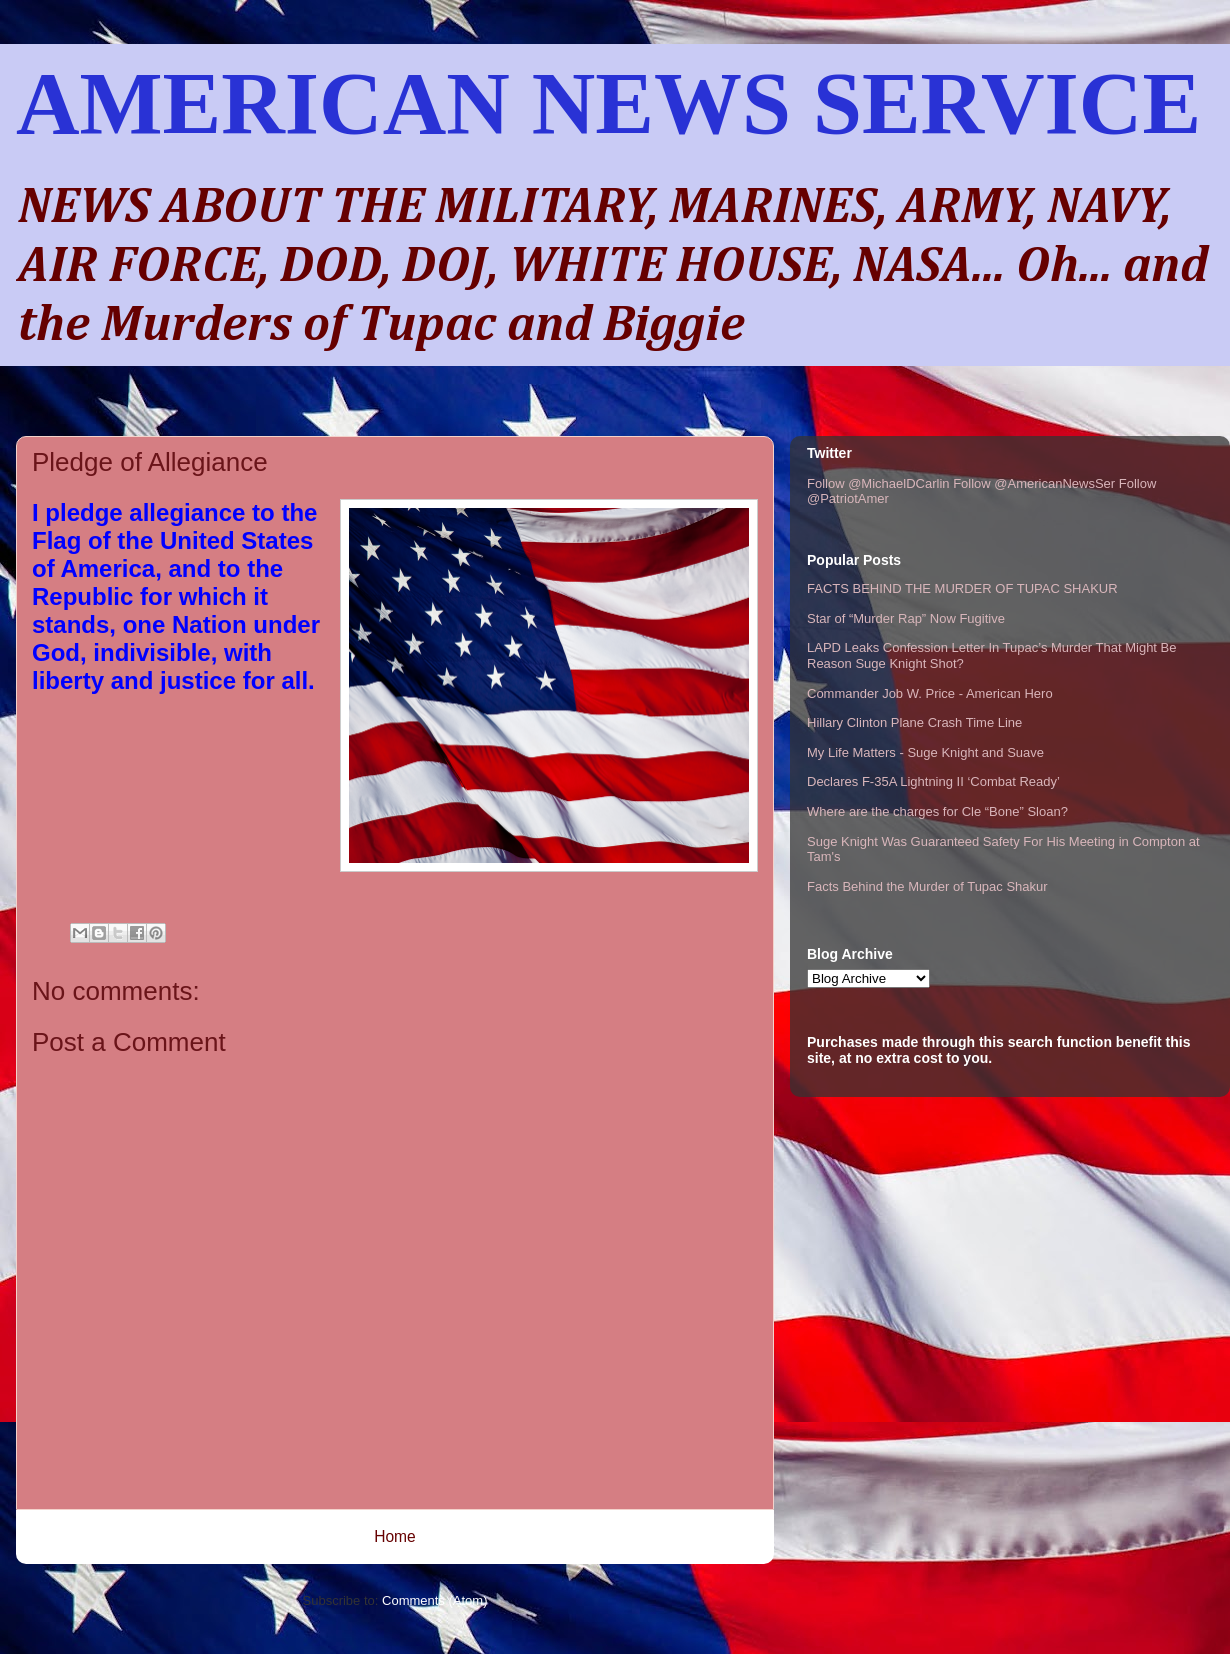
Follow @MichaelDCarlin (878, 483)
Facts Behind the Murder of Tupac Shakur (927, 886)
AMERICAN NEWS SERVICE (608, 103)
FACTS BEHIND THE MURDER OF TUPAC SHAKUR (962, 588)
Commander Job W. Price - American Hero (930, 693)
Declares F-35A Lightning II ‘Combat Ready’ (933, 781)
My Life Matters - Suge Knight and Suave (925, 752)
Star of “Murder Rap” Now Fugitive (906, 618)
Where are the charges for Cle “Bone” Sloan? (937, 811)
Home (395, 1536)
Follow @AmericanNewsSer (1034, 483)
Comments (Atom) (434, 1600)
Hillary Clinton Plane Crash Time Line (914, 722)
